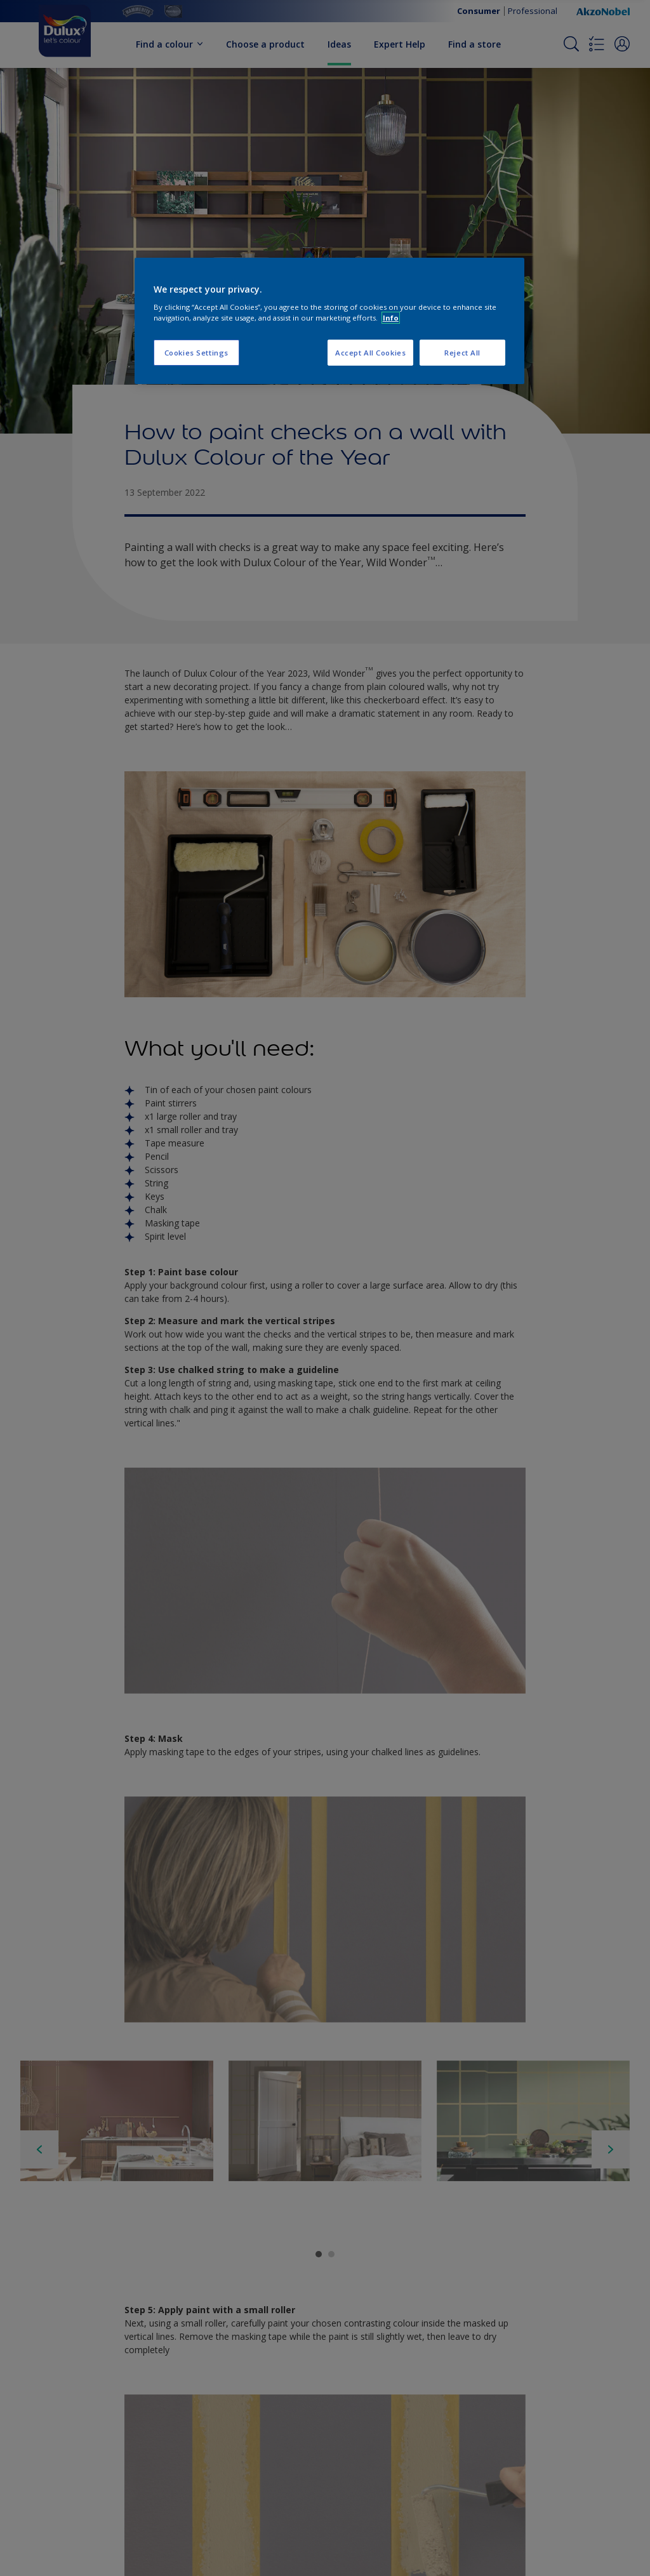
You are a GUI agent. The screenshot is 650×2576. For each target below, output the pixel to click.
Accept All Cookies (370, 352)
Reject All (462, 352)
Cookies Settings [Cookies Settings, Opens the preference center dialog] (196, 352)
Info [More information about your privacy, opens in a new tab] (391, 317)
